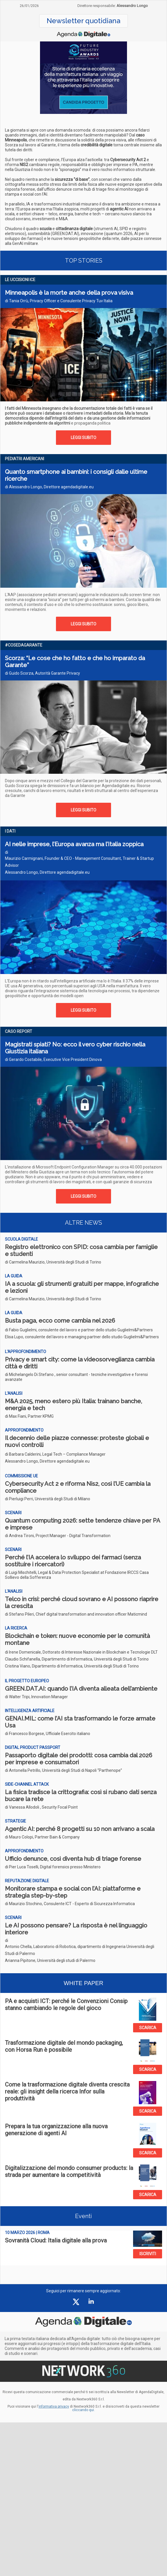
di (81, 1659)
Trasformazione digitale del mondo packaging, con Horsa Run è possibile (64, 2046)
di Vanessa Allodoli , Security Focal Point (41, 1807)
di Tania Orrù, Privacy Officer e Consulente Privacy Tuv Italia (58, 300)
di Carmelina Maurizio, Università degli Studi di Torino (53, 1262)
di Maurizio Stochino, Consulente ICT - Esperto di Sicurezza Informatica (70, 1903)
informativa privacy (54, 2406)
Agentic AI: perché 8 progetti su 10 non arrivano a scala (80, 1828)
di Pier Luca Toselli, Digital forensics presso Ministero (53, 1867)
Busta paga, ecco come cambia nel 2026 (60, 1320)
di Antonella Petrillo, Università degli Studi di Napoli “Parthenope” (63, 1770)
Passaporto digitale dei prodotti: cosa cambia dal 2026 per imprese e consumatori (78, 1759)
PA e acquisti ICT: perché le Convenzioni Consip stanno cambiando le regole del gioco (66, 2004)
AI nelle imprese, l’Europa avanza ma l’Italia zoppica (74, 844)
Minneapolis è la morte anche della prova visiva (69, 292)
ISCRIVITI (147, 2253)
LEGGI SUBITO (83, 437)
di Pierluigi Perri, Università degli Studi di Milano (47, 1499)
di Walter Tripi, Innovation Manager (36, 1696)
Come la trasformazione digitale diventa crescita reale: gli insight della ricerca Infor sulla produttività (67, 2091)
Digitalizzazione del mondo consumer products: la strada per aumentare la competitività (69, 2171)
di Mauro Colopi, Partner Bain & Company (42, 1837)
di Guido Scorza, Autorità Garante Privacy (42, 673)
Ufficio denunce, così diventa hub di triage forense (73, 1858)
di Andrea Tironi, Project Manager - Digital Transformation (57, 1535)
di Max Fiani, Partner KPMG (29, 1416)
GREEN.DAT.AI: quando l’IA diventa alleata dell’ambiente (81, 1688)
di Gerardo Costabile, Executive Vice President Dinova (53, 1059)
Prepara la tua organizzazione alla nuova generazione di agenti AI (56, 2130)
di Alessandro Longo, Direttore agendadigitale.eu (49, 487)
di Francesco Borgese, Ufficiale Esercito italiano (47, 1733)
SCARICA (147, 2027)
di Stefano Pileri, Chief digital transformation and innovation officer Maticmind (76, 1614)
